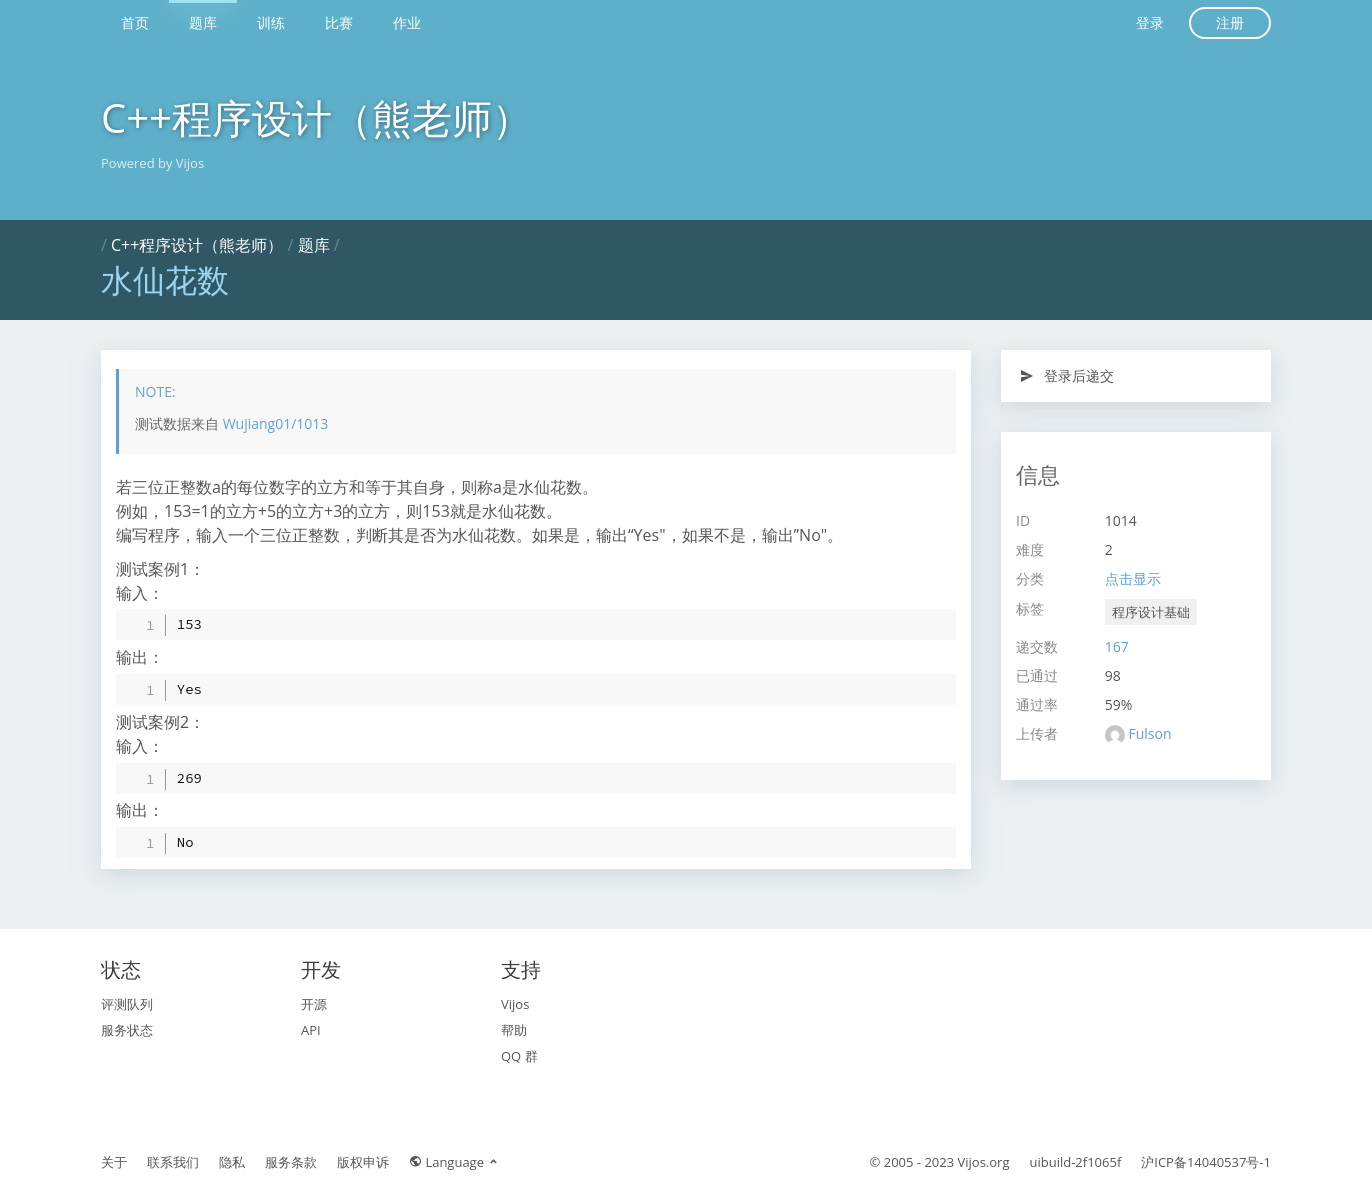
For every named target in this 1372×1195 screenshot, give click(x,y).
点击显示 (1133, 578)
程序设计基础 (1151, 612)
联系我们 (173, 1162)
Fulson (1149, 733)
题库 (203, 22)
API (311, 1030)
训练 (271, 22)
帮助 (514, 1030)
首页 (135, 22)
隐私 (232, 1162)
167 (1117, 646)
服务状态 (127, 1030)
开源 (314, 1004)
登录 (1150, 22)
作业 (407, 22)
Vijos (515, 1004)
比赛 (339, 22)
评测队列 (127, 1004)
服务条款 (291, 1162)
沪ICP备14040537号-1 (1206, 1162)
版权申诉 (363, 1162)
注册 (1230, 22)
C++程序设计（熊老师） (316, 117)
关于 (114, 1162)
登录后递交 (1066, 375)
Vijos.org (984, 1162)
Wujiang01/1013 (276, 423)
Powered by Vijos (152, 163)
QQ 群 (519, 1056)
